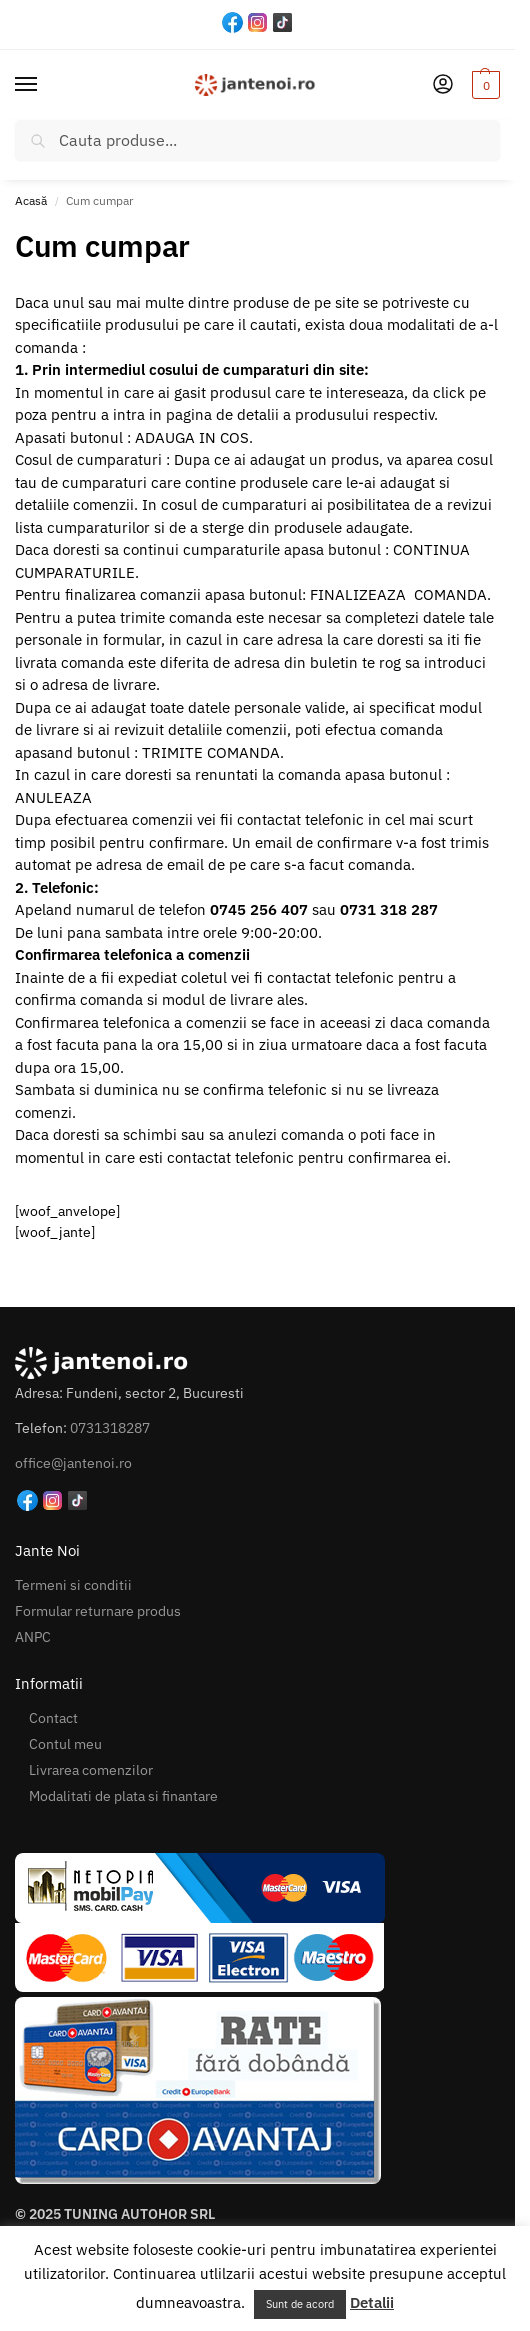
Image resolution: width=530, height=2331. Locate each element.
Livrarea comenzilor (91, 1770)
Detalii (372, 2302)
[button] (483, 85)
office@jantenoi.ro (73, 1463)
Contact (53, 1718)
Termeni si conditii (73, 1585)
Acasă (31, 200)
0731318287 (110, 1428)
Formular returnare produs (98, 1611)
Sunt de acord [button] (300, 2304)
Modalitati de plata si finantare (123, 1796)
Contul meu (65, 1744)
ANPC (33, 1637)
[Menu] (45, 85)
